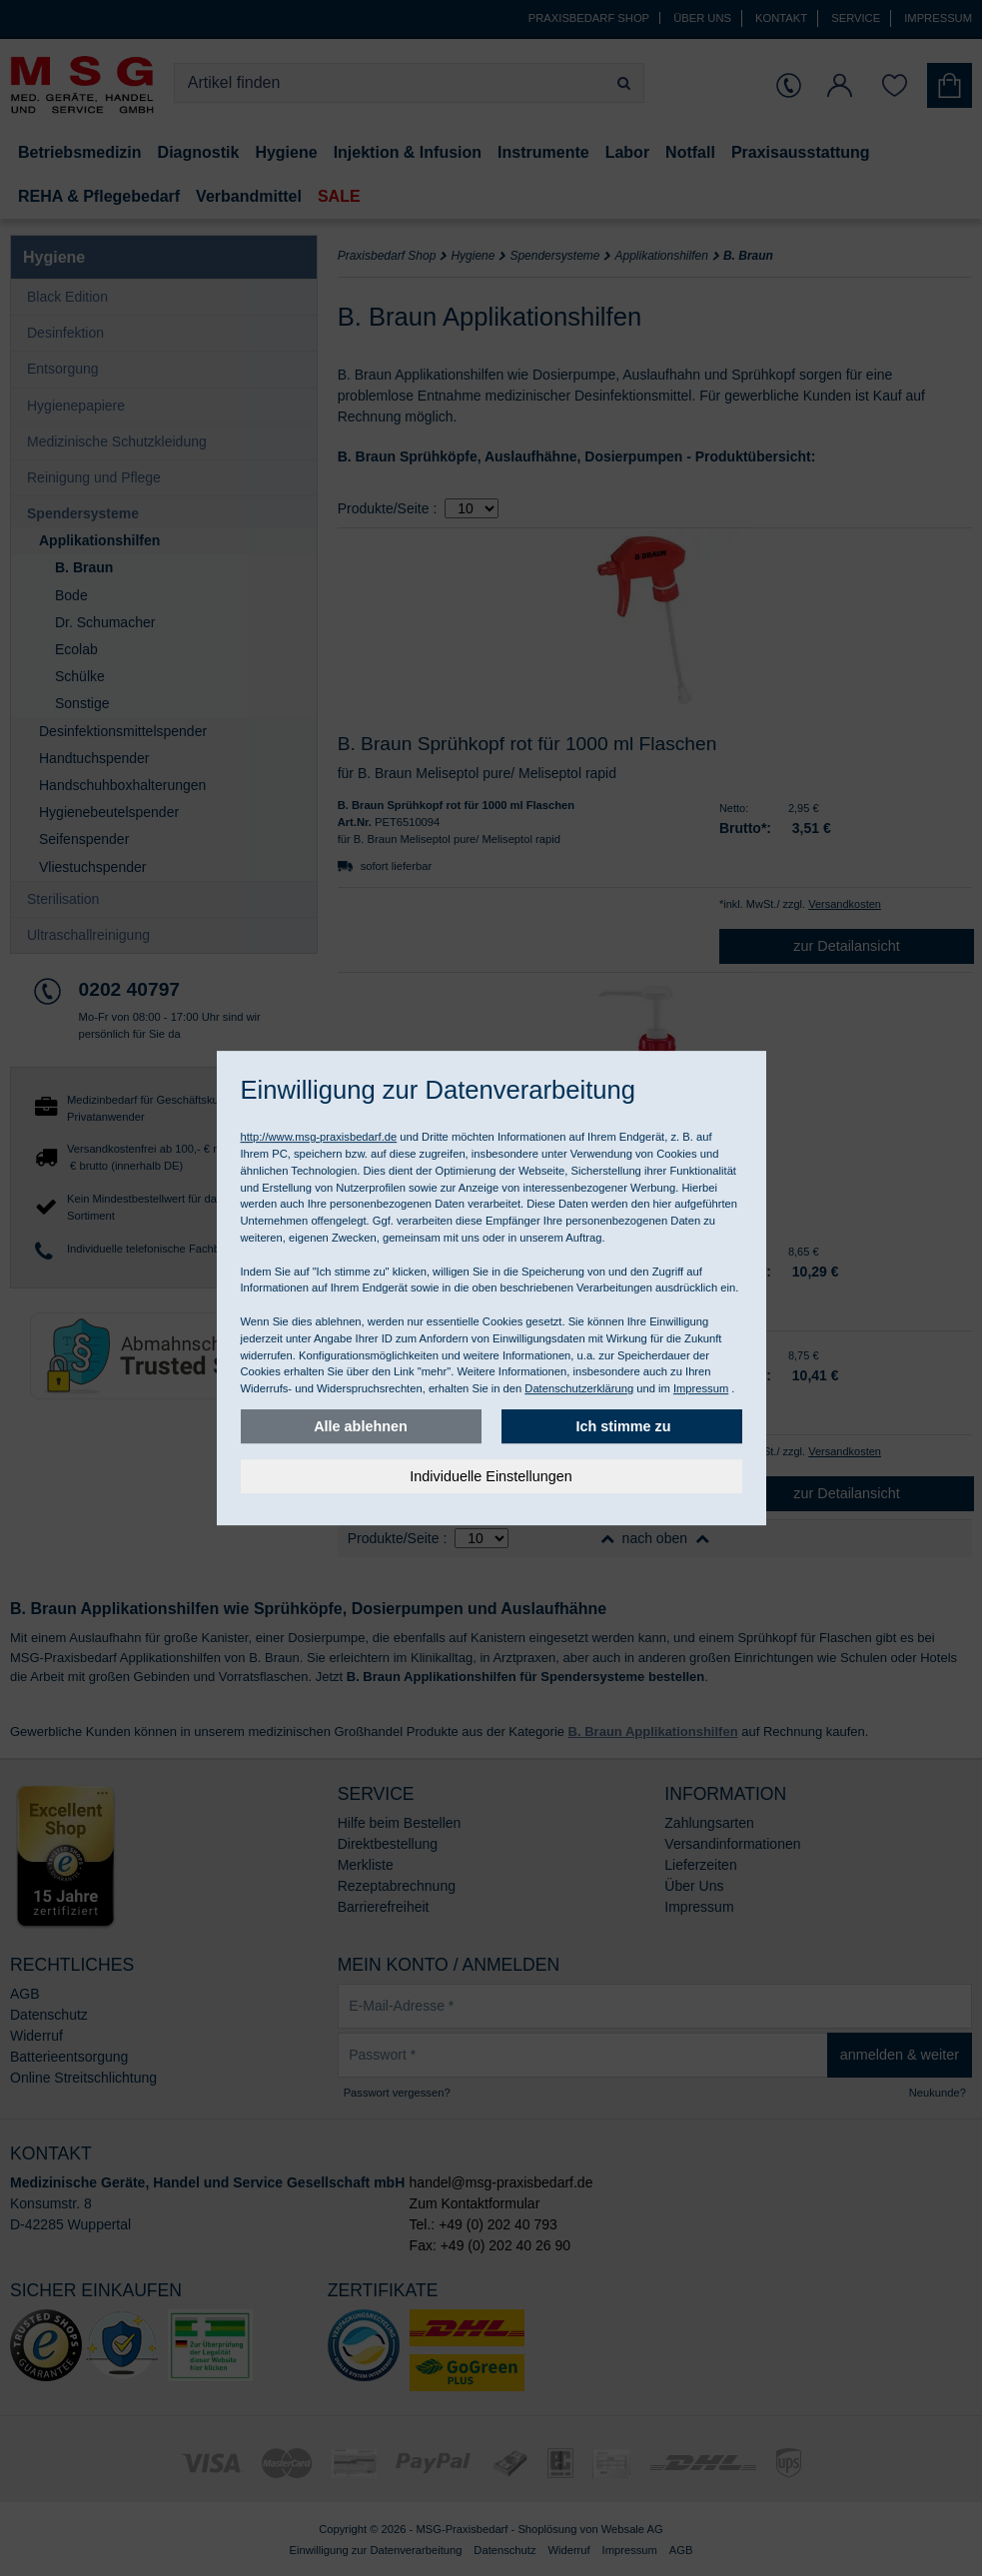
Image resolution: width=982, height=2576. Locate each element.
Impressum (700, 1388)
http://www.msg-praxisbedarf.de (319, 1137)
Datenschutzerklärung (578, 1388)
